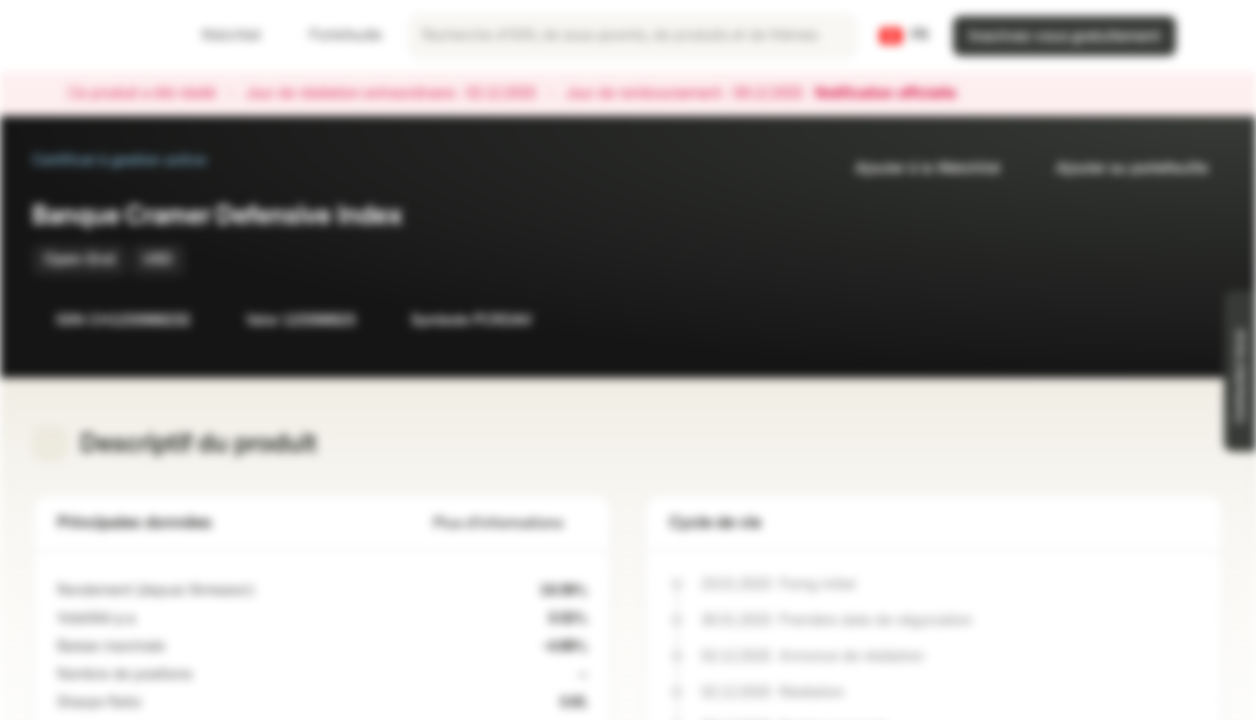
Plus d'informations (510, 523)
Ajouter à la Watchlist (915, 168)
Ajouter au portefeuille (1120, 168)
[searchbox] (632, 36)
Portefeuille (333, 35)
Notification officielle (895, 94)
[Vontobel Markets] (86, 36)
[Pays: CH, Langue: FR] (904, 36)
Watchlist (219, 35)
